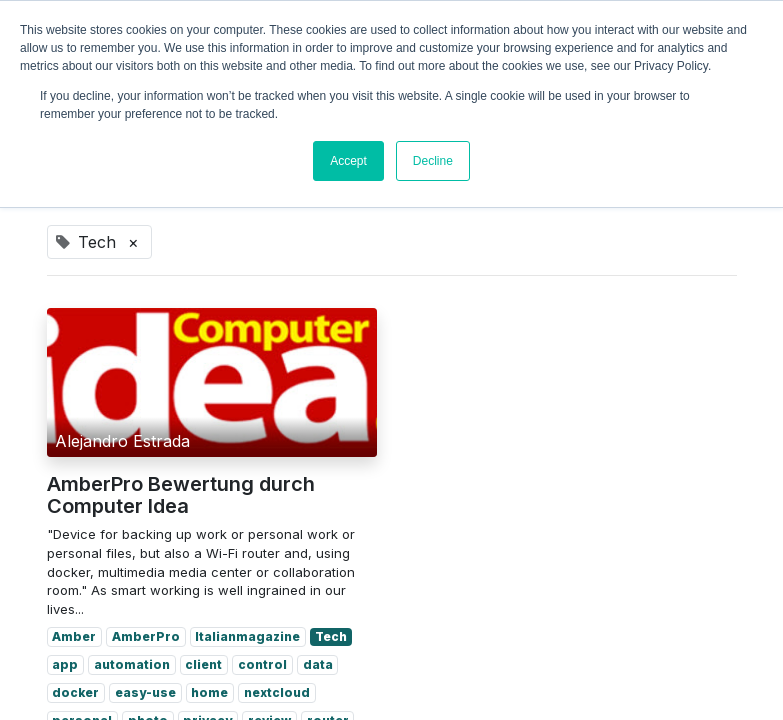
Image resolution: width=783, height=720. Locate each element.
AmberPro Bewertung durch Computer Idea (181, 495)
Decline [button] (433, 161)
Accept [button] (348, 161)
